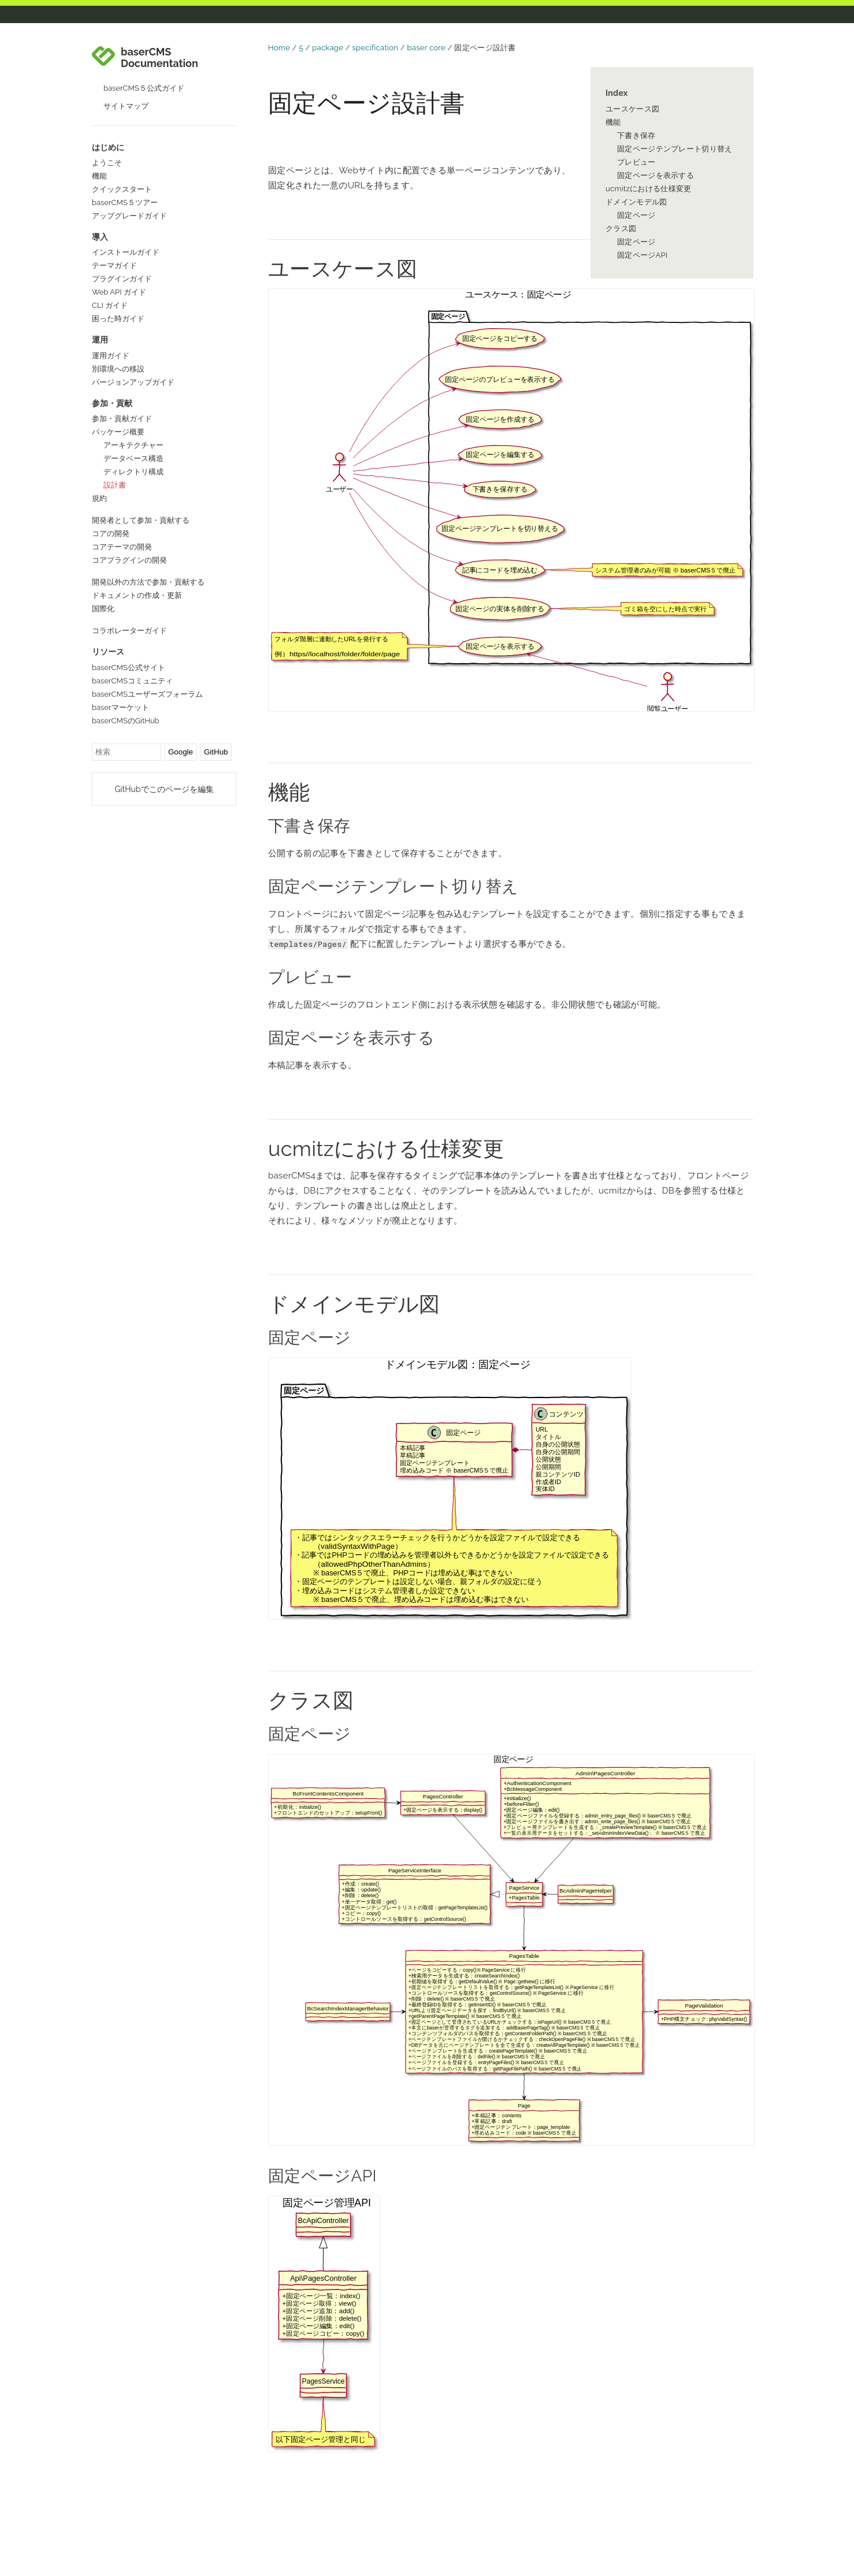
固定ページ (636, 215)
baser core (426, 47)
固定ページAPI (642, 255)
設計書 (114, 485)
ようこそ (107, 162)
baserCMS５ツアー (125, 202)
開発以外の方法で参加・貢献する (148, 582)
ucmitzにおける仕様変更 (649, 188)
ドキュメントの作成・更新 (137, 595)
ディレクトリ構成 (133, 471)
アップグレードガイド (129, 215)
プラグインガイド (122, 278)
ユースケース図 (632, 109)
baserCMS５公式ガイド (143, 88)
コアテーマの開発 (122, 546)
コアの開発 (110, 533)
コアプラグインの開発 (129, 560)
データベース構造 (133, 458)
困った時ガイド (118, 318)
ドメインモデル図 (636, 202)
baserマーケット (120, 707)
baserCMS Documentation (159, 57)
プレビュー (636, 162)
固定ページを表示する (655, 175)
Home (279, 47)
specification (375, 47)
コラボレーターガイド (129, 630)
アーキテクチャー (133, 445)
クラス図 (621, 228)
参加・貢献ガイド (122, 418)
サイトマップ (125, 106)
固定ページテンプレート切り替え (675, 148)
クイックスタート (122, 189)
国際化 (103, 608)
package (327, 47)
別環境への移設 (118, 369)
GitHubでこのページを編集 (163, 789)
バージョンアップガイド (133, 382)
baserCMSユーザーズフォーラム (147, 694)
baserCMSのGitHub (125, 720)
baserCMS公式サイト (128, 667)
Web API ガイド (119, 292)
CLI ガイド (110, 305)
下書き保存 (636, 135)
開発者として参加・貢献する (141, 520)
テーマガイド (114, 265)
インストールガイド (125, 252)
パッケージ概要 (118, 432)
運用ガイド (110, 355)
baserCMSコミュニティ (132, 680)
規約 (99, 498)
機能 (99, 176)
